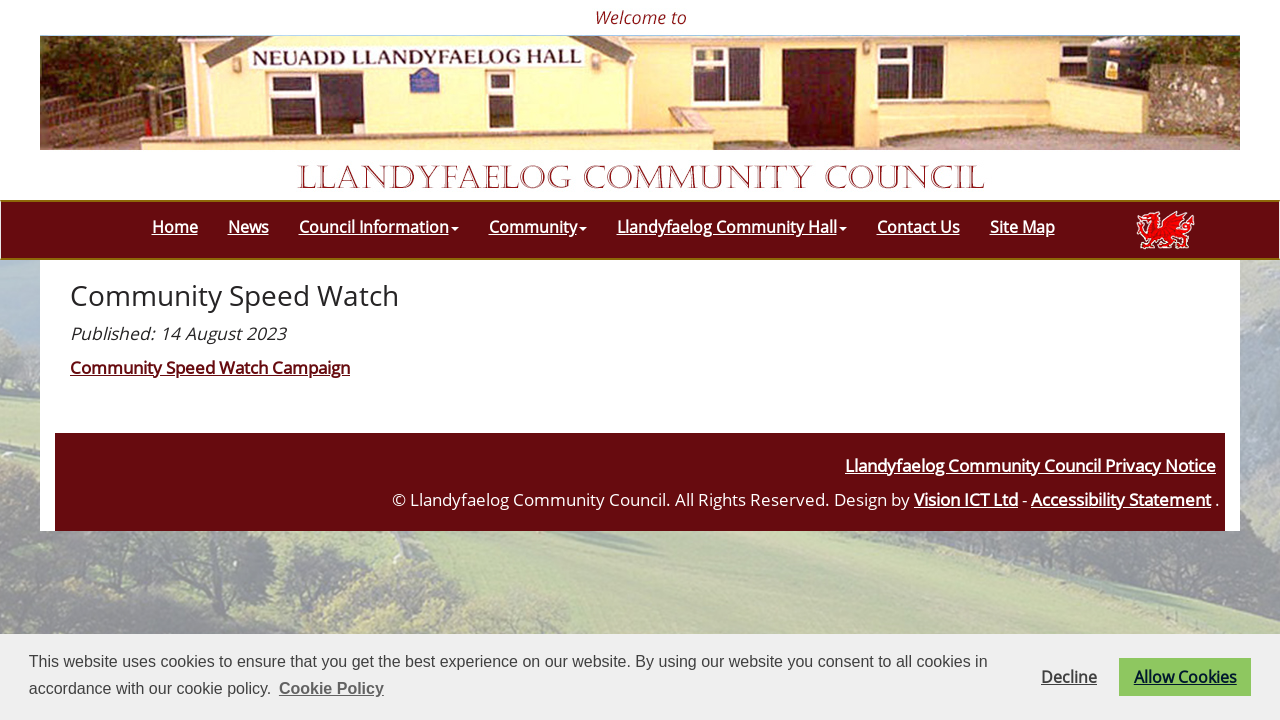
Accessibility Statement (1121, 499)
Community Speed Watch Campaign (210, 367)
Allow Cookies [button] (1185, 677)
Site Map (1022, 227)
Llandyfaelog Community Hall (732, 227)
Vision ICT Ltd (966, 499)
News (248, 227)
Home (175, 227)
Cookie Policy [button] (331, 688)
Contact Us (918, 227)
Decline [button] (1069, 677)
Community (538, 227)
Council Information (379, 227)
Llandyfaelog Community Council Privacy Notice (1030, 465)
